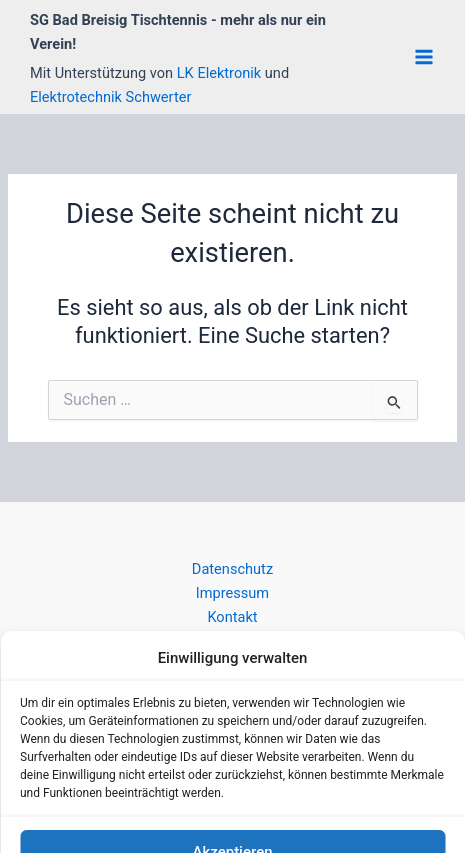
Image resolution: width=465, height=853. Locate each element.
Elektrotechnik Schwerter (110, 97)
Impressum (232, 593)
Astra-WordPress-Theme (346, 798)
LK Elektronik (221, 73)
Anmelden (233, 675)
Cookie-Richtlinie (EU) (233, 641)
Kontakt (232, 617)
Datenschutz (232, 569)
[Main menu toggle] (424, 57)
